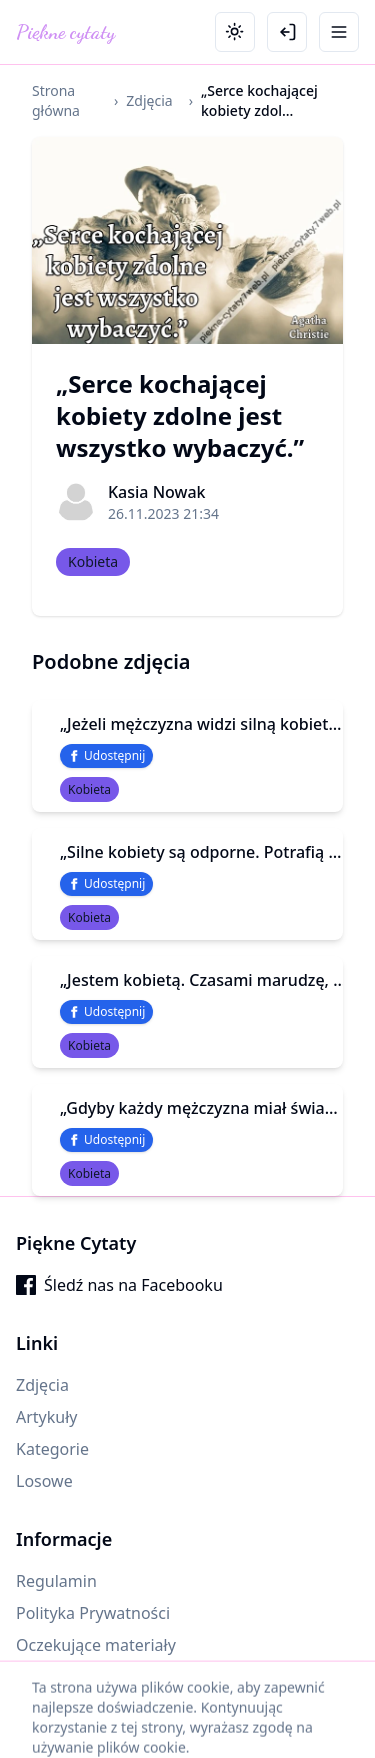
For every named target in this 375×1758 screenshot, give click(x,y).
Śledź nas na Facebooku (119, 1285)
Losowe (44, 1481)
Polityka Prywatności (93, 1613)
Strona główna (56, 100)
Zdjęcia (149, 100)
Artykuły (47, 1417)
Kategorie (52, 1449)
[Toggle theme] (235, 32)
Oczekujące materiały (96, 1645)
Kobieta (93, 561)
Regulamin (56, 1581)
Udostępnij (106, 755)
